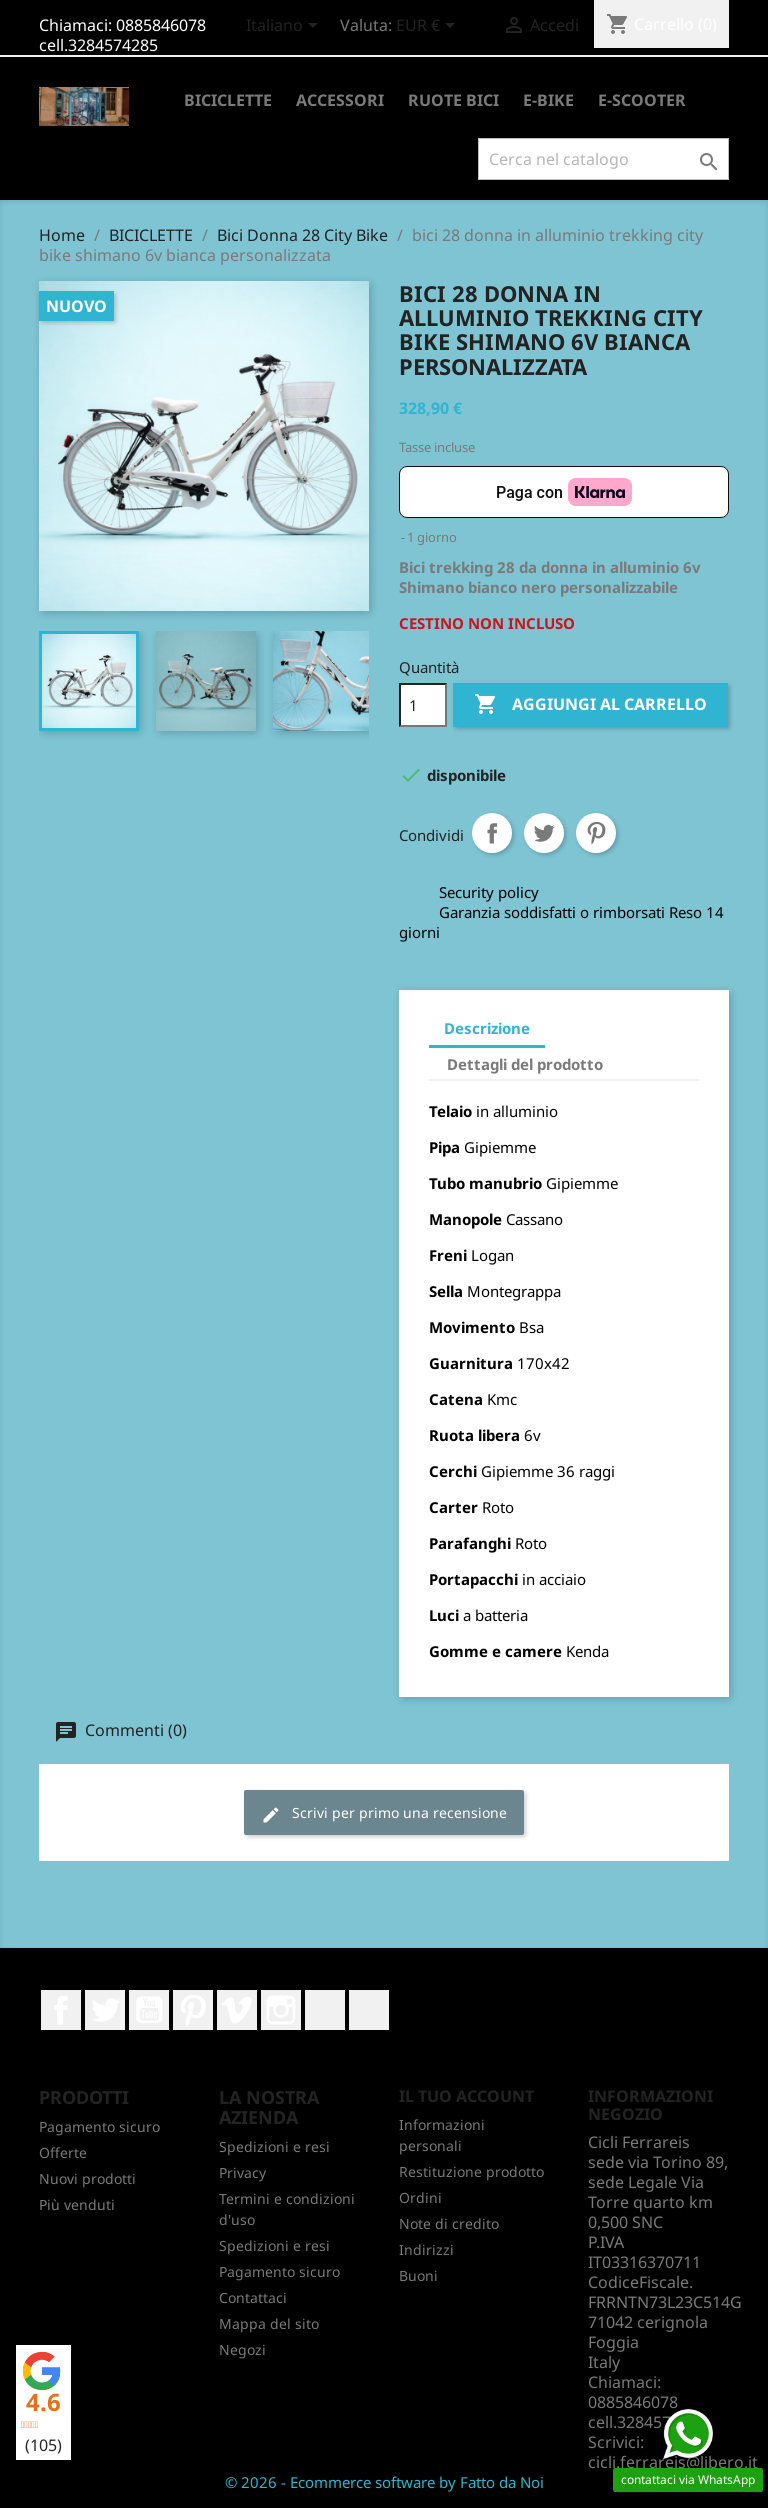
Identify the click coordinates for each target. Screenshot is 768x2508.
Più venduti (77, 2204)
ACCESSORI (340, 100)
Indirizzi (426, 2249)
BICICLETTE (228, 100)
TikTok (369, 2010)
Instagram (281, 2010)
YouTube (149, 2010)
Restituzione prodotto (471, 2171)
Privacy (242, 2172)
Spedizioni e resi (274, 2146)
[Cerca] (603, 159)
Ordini (420, 2197)
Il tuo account (466, 2096)
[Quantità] (423, 705)
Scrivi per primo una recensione (384, 1813)
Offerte (63, 2152)
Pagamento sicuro (99, 2126)
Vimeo (237, 2010)
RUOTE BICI (453, 100)
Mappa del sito (269, 2323)
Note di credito (449, 2223)
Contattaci (253, 2297)
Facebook (61, 2010)
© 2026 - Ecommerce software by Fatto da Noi (384, 2482)
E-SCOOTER (642, 100)
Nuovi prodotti (87, 2178)
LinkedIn (325, 2010)
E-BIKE (548, 100)
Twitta (544, 833)
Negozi (242, 2349)
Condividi (492, 833)
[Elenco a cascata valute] (429, 27)
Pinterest (596, 833)
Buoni (418, 2275)
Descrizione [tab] (487, 1028)
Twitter (105, 2010)
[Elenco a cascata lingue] (285, 27)
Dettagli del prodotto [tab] (525, 1064)
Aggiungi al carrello (590, 705)
